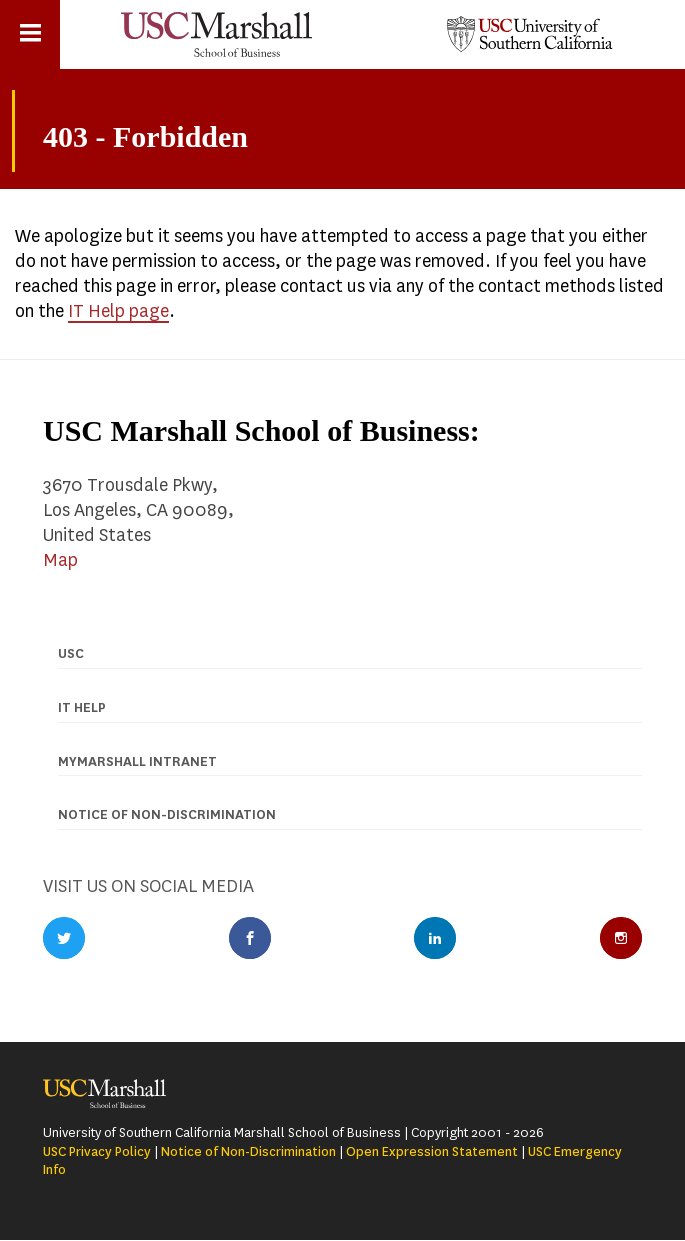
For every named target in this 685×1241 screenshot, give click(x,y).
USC (71, 653)
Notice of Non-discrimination (167, 814)
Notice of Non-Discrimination (248, 1151)
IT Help (82, 707)
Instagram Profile (621, 938)
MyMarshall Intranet (137, 761)
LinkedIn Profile (435, 938)
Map (60, 560)
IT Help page (118, 311)
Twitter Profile (64, 938)
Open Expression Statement (432, 1151)
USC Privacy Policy (97, 1151)
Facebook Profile (250, 938)
